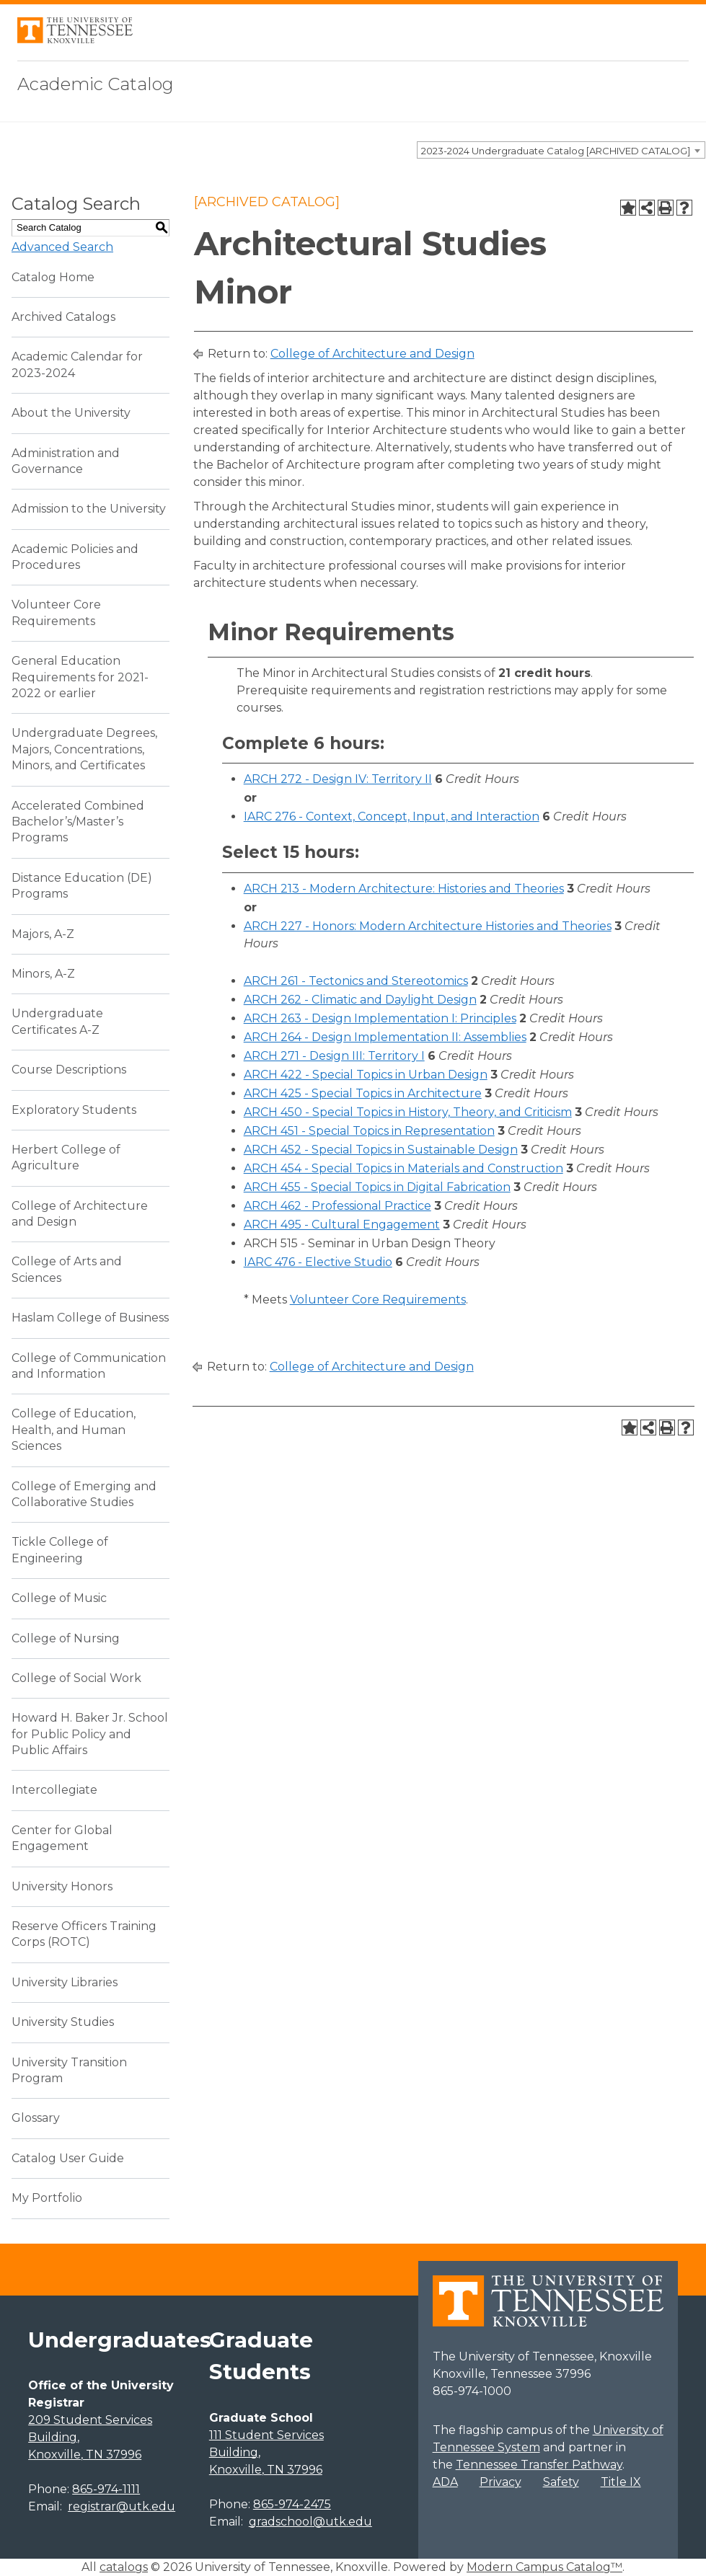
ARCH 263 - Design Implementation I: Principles (380, 1018)
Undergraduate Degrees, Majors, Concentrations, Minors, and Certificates (84, 749)
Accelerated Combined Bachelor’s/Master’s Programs (78, 822)
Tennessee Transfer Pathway (539, 2464)
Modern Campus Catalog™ (544, 2567)
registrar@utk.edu (121, 2506)
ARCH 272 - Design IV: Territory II (338, 779)
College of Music (59, 1598)
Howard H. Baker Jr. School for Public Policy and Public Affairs (90, 1734)
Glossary (36, 2118)
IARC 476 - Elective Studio (318, 1262)
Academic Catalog (95, 84)
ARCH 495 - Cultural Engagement (342, 1224)
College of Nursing (66, 1638)
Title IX (621, 2482)
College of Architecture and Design (372, 353)
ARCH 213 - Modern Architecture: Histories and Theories (404, 888)
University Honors (62, 1886)
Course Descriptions (69, 1069)
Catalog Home (53, 277)
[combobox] (561, 150)
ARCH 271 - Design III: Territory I (334, 1056)
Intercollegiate (54, 1790)
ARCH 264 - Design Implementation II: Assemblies (385, 1037)
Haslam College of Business (90, 1317)
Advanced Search (62, 247)
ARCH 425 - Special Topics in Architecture (363, 1093)
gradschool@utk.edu (310, 2521)
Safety (561, 2482)
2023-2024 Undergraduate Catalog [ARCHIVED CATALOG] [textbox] (555, 150)
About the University (71, 413)
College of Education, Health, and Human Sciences (74, 1430)
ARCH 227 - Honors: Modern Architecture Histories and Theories (428, 926)
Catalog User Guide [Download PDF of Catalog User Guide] (68, 2158)
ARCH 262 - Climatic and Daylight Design (360, 999)
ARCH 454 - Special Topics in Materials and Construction (403, 1168)
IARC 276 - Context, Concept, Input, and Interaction (391, 816)
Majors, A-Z (43, 934)
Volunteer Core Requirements (378, 1299)
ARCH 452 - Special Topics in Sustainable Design (381, 1149)
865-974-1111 (106, 2489)
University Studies (63, 2022)
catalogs (124, 2567)
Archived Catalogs (63, 317)
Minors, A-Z (43, 974)
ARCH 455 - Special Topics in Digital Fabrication (377, 1187)
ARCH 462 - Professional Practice (337, 1206)
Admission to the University (89, 508)
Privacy (500, 2482)
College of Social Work (76, 1678)
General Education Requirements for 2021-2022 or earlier (80, 677)
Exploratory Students (74, 1110)
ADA (445, 2482)
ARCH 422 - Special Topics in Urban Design (365, 1074)
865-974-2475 (292, 2504)
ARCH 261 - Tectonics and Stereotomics (356, 981)
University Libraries (65, 1982)
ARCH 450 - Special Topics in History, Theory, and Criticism (408, 1112)
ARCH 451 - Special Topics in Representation (369, 1131)
